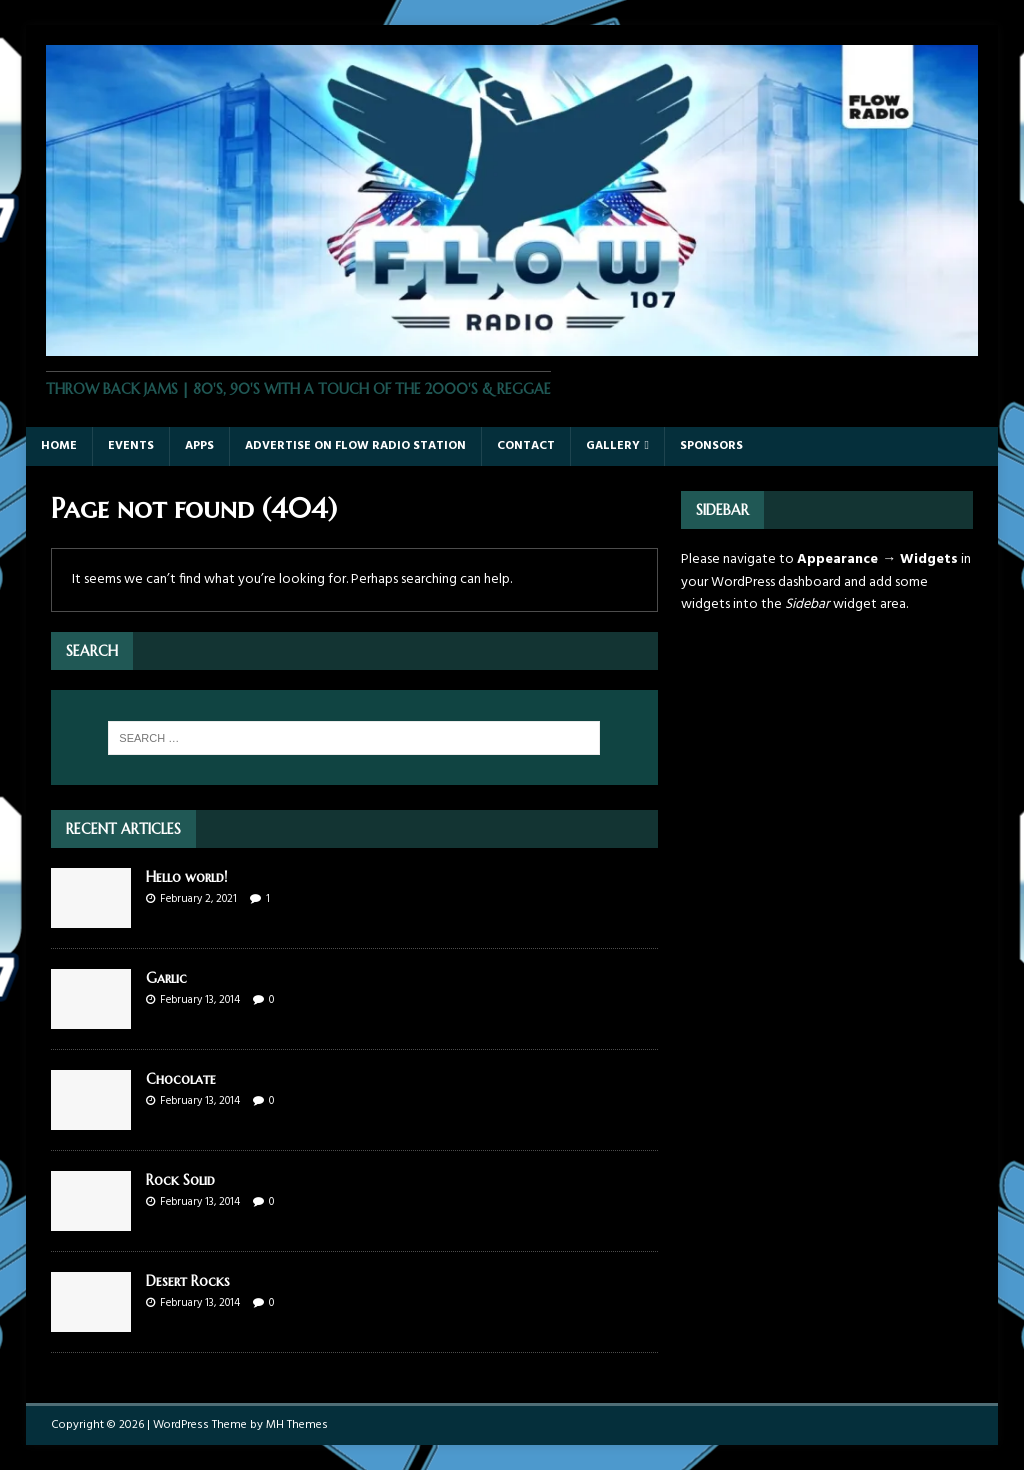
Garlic (166, 978)
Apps (199, 446)
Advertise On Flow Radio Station (355, 446)
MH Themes (297, 1425)
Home (59, 446)
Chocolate (181, 1079)
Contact (526, 446)
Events (131, 446)
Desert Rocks (188, 1281)
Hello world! (186, 877)
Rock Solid (180, 1180)
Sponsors (711, 446)
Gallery (613, 446)
